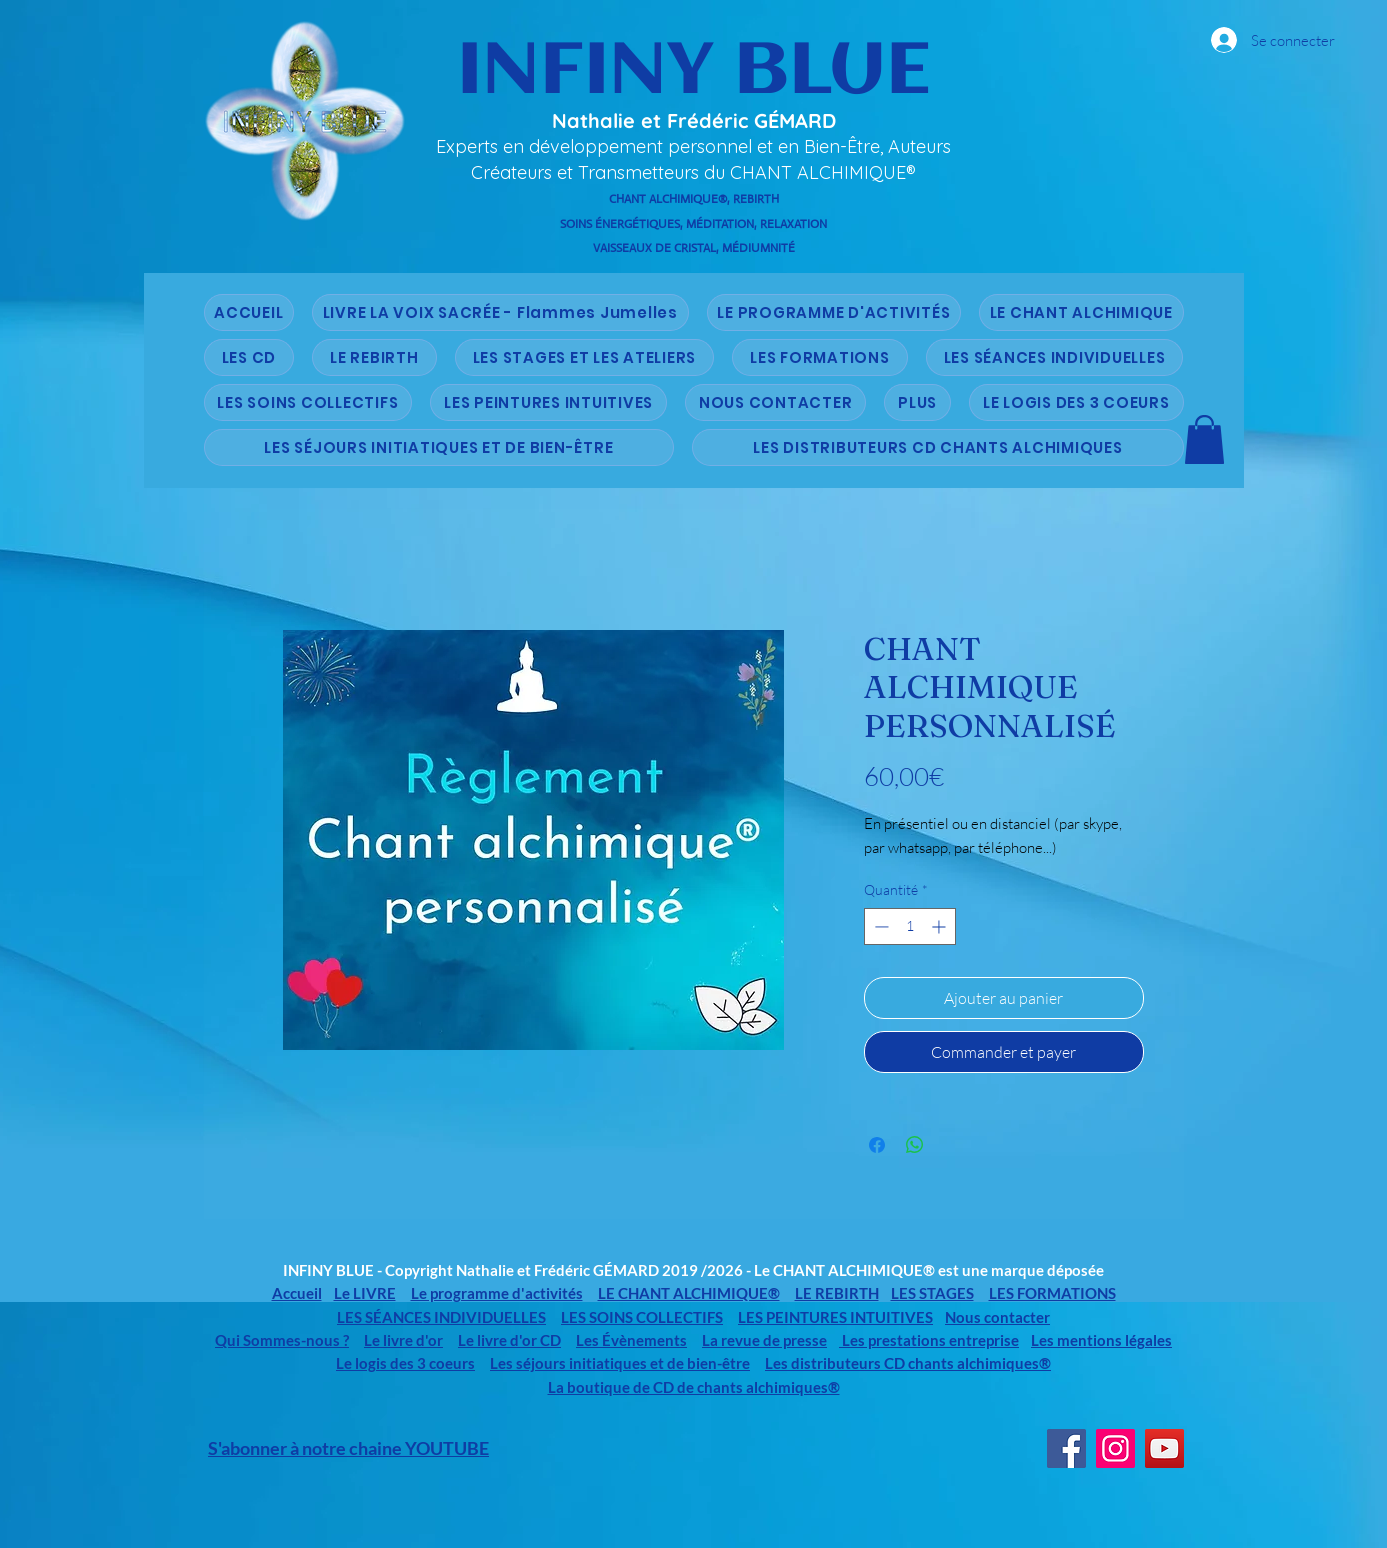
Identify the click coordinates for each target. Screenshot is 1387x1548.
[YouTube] (1164, 1448)
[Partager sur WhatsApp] (915, 1145)
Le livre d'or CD (509, 1340)
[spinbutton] (910, 926)
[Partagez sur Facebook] (877, 1145)
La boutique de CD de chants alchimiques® (694, 1387)
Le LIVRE (365, 1293)
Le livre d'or (403, 1340)
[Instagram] (1115, 1448)
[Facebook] (1066, 1448)
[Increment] (940, 926)
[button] (1204, 439)
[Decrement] (879, 926)
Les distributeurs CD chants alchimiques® (908, 1363)
